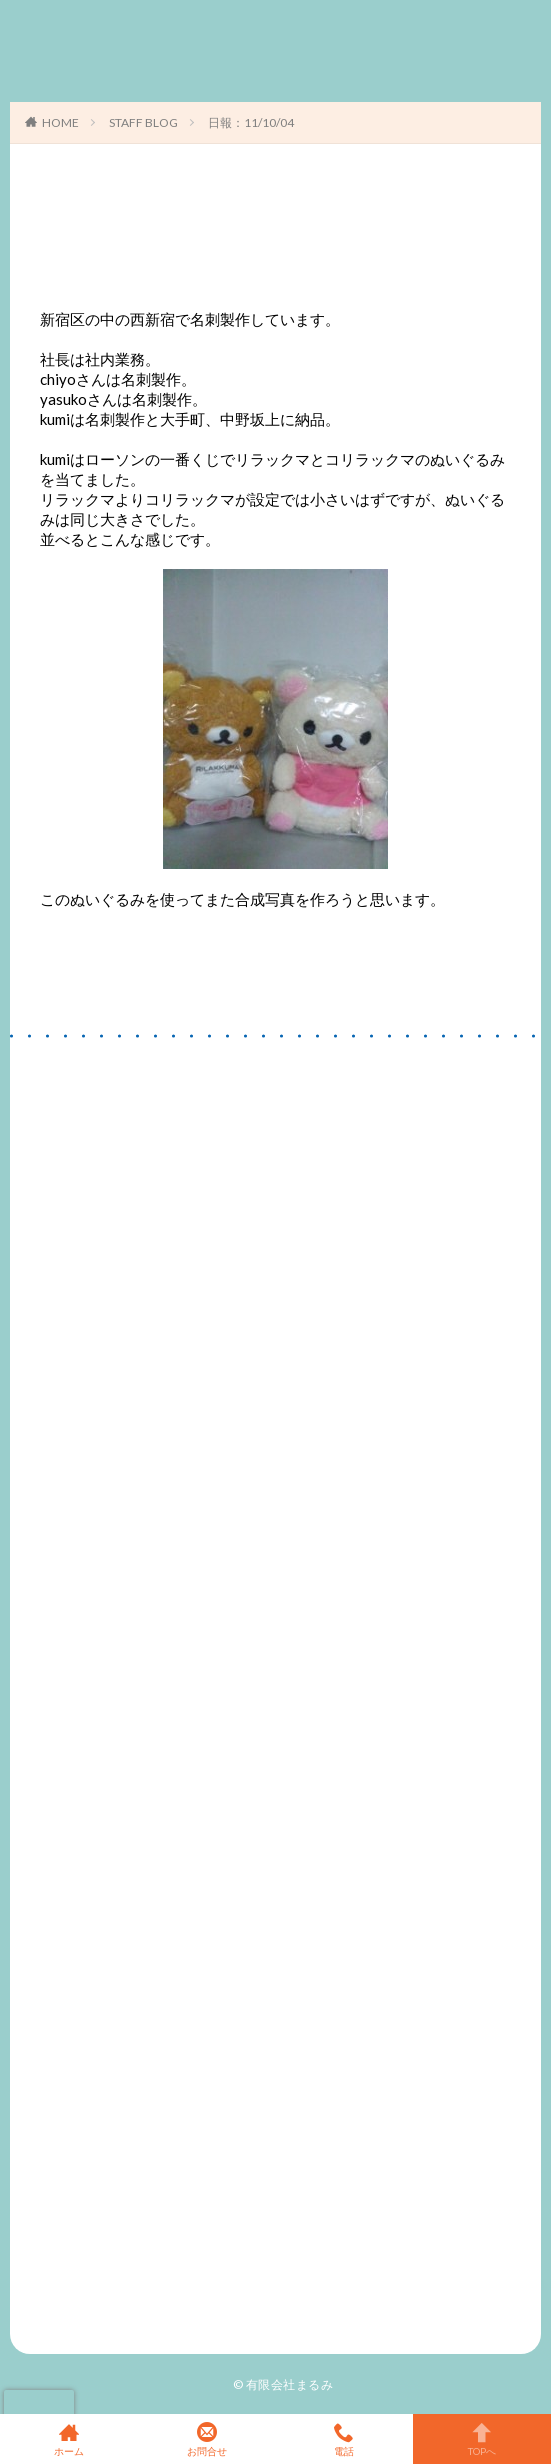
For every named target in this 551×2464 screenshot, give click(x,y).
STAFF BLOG (143, 122)
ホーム (69, 2439)
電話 (345, 2439)
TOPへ (482, 2439)
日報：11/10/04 (251, 122)
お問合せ (207, 2439)
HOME (60, 122)
